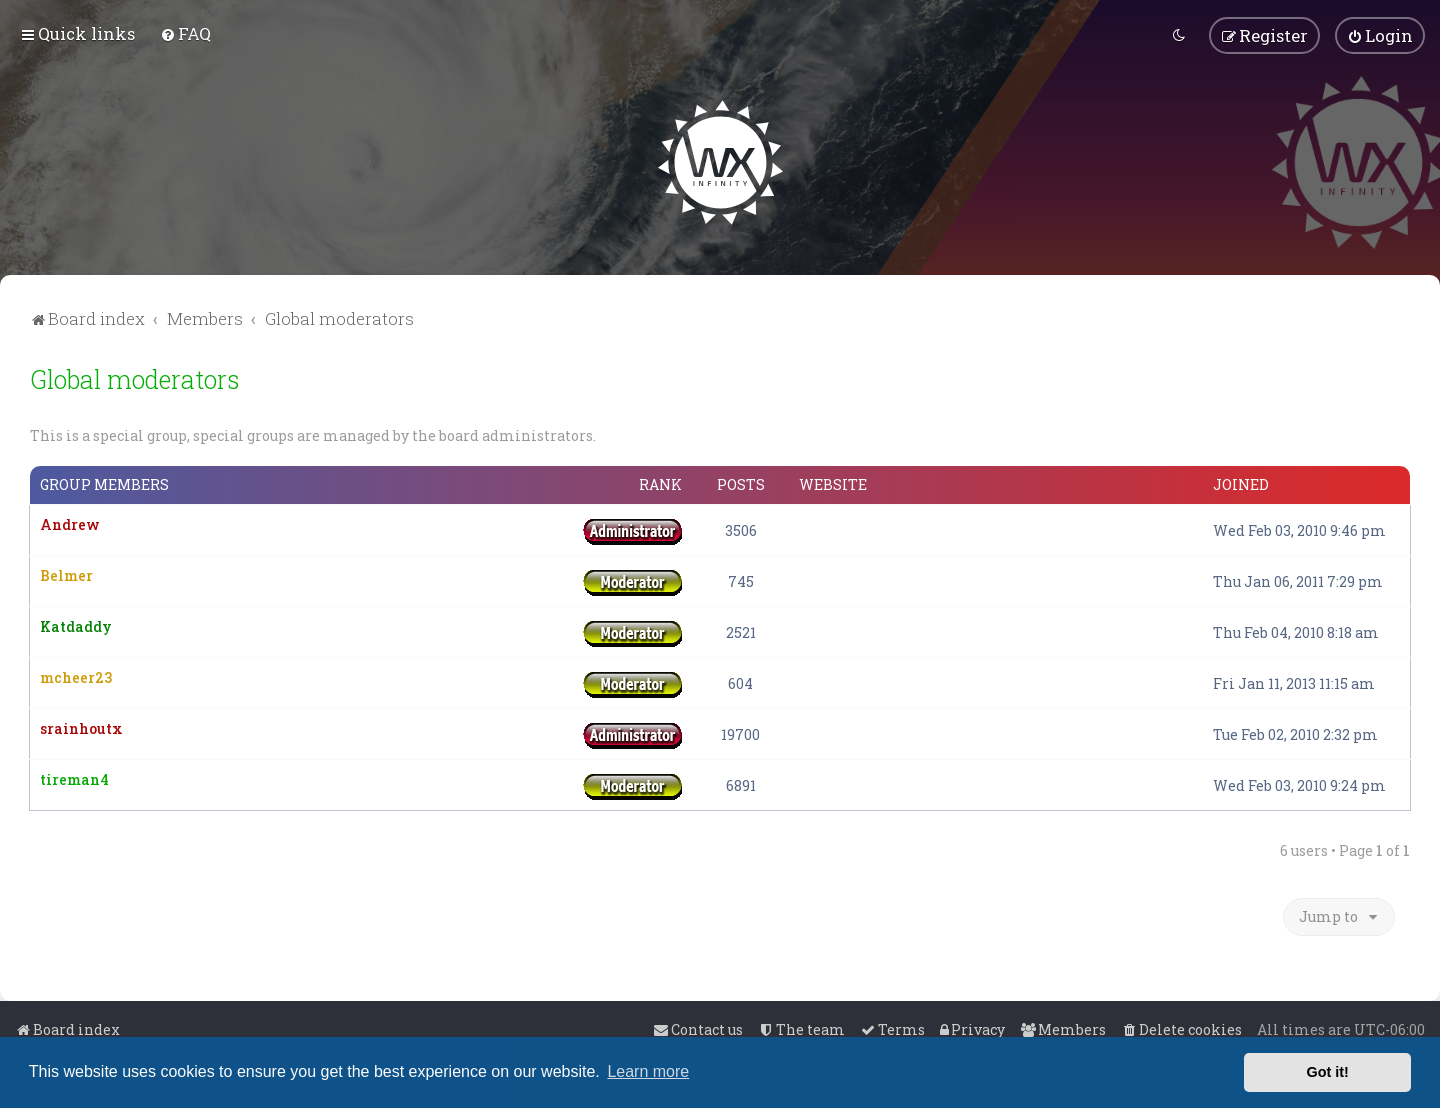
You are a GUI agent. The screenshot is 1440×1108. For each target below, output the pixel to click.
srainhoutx (81, 727)
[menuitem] (185, 33)
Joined (1241, 484)
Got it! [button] (1328, 1072)
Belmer (66, 574)
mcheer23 (76, 676)
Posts (741, 484)
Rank (660, 484)
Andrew (70, 523)
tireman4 (74, 778)
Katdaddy (76, 625)
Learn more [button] (648, 1071)
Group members (104, 484)
